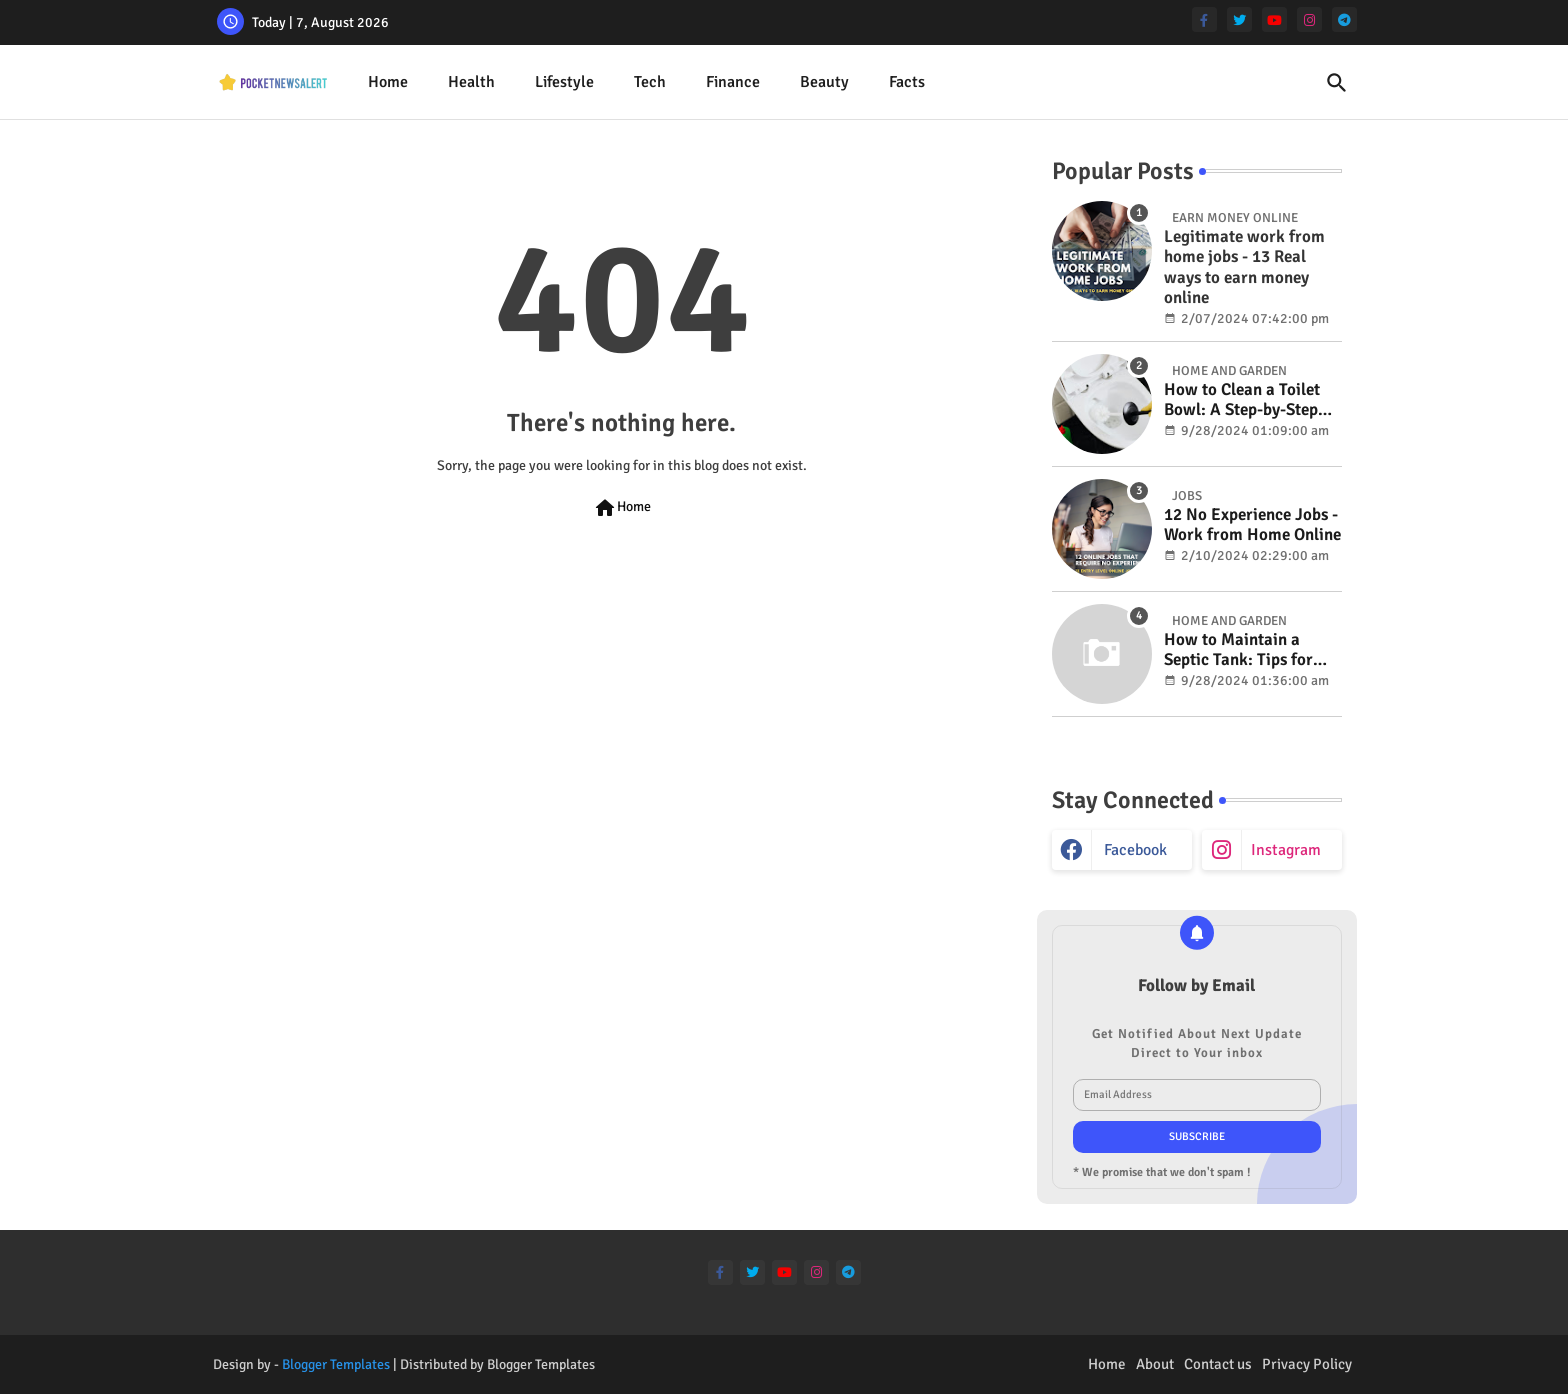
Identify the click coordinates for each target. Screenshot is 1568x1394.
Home (388, 82)
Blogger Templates (336, 1364)
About (1155, 1364)
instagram (1286, 850)
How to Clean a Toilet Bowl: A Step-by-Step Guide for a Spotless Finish (1242, 400)
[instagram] (1309, 19)
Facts (907, 82)
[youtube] (1274, 19)
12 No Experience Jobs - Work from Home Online (1252, 525)
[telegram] (1344, 19)
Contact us (1218, 1364)
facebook (1135, 850)
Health (471, 82)
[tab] (388, 82)
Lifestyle (564, 82)
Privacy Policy (1307, 1364)
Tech (650, 82)
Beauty (824, 82)
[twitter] (1239, 19)
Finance (733, 82)
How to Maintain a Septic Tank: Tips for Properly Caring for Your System (1238, 650)
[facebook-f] (1204, 19)
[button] (1337, 83)
